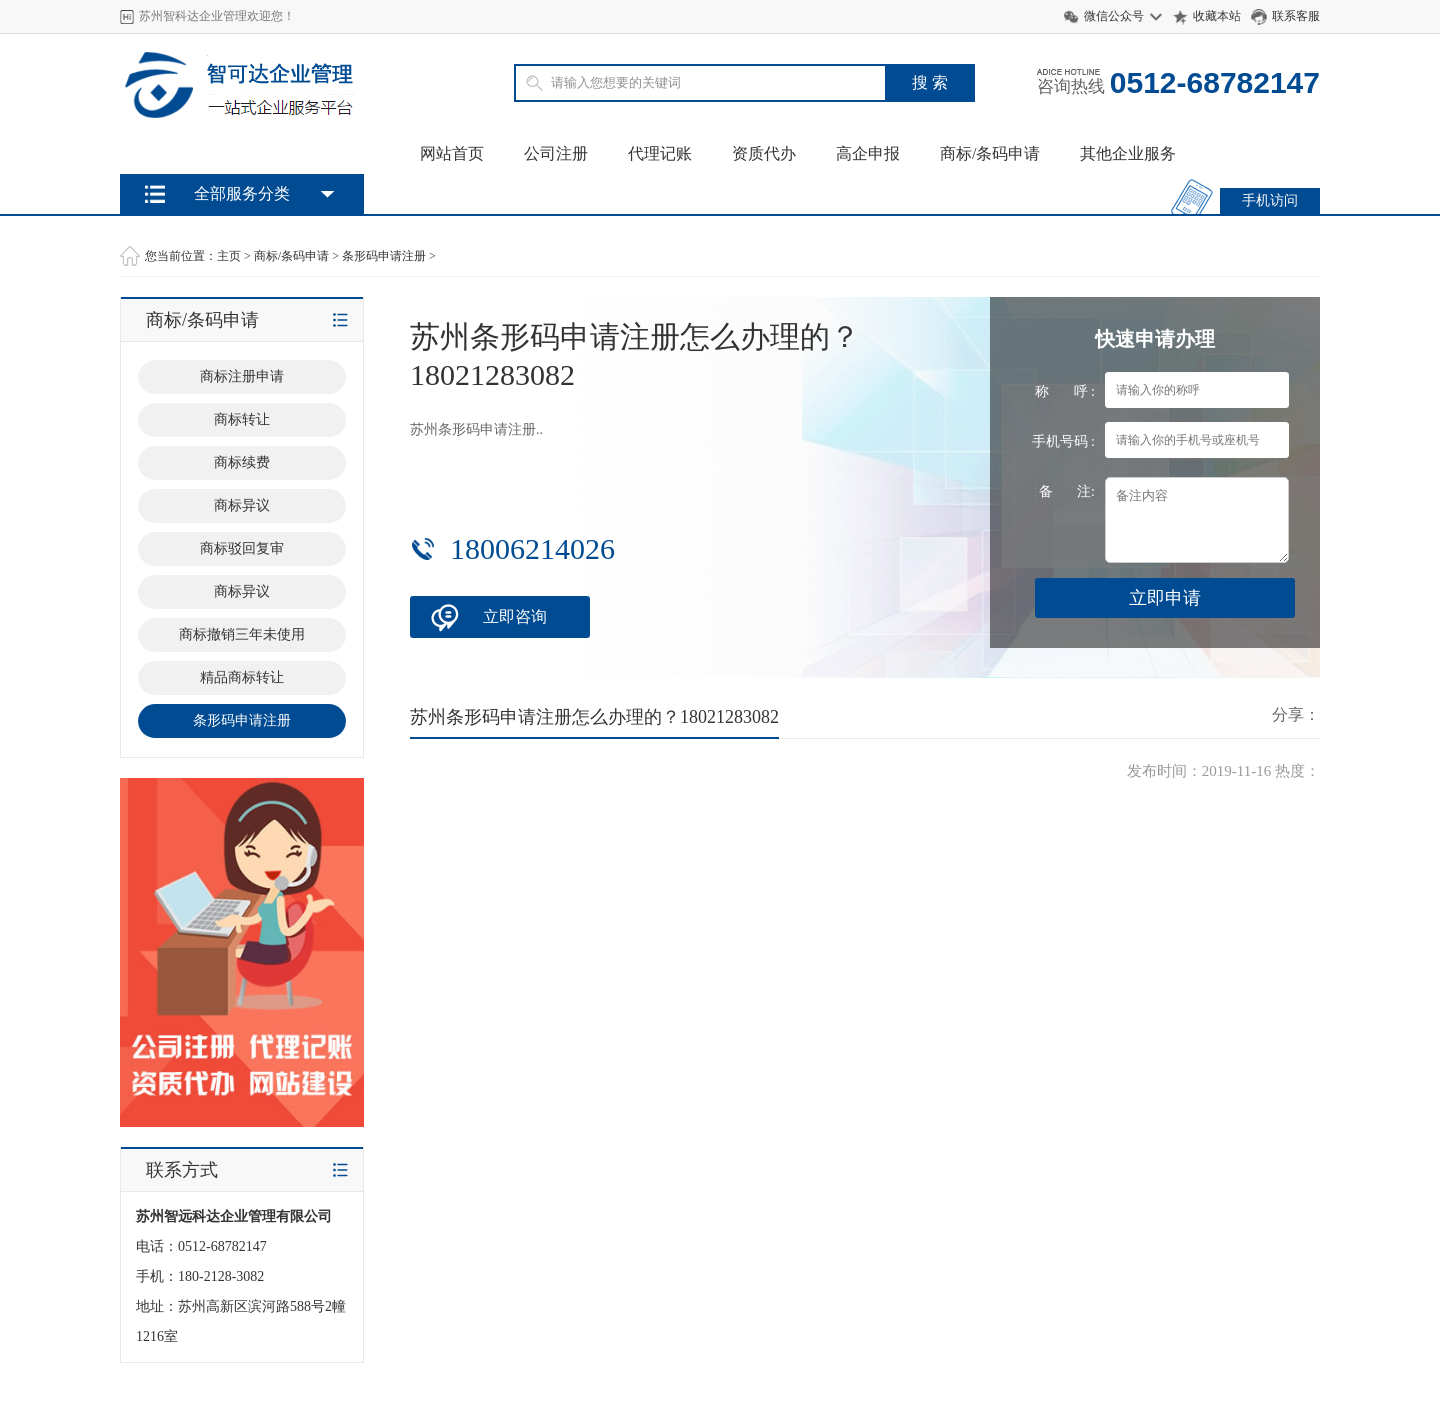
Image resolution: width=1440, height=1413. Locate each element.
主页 (229, 256)
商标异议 (242, 505)
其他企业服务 (1128, 153)
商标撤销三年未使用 (242, 634)
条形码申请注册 (384, 256)
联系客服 (1296, 16)
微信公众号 (1114, 16)
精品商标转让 (242, 677)
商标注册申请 (242, 376)
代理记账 (660, 153)
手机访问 (1270, 200)
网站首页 (452, 153)
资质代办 (764, 153)
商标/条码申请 (990, 153)
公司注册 (556, 153)
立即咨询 (515, 616)
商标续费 (242, 462)
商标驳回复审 (242, 548)
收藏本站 (1217, 16)
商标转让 (242, 419)
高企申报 (868, 153)
